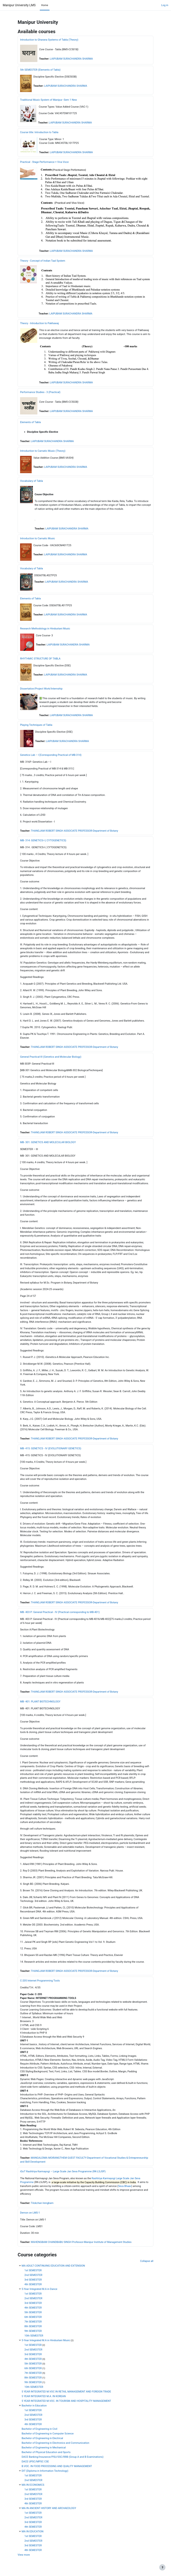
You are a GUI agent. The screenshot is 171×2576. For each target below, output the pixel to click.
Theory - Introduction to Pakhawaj (39, 323)
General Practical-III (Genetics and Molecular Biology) (50, 1056)
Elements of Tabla (30, 422)
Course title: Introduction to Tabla (39, 132)
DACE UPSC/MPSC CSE (35, 2461)
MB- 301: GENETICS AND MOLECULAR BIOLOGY (48, 1142)
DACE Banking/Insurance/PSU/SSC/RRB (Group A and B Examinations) (63, 2456)
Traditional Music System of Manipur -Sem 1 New (48, 99)
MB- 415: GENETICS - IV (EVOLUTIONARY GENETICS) (50, 1448)
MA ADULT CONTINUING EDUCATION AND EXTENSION (53, 2265)
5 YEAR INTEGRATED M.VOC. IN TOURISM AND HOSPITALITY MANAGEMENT (66, 2400)
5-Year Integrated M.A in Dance (39, 2289)
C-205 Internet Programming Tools (40, 1980)
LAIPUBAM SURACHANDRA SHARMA (71, 58)
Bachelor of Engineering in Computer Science (48, 2433)
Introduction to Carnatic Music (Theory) (42, 450)
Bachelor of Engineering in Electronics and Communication (55, 2442)
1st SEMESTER (33, 2270)
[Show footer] (162, 2567)
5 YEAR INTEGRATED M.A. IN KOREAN (44, 2396)
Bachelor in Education (34, 2405)
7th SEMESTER (33, 2321)
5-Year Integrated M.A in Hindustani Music (46, 2340)
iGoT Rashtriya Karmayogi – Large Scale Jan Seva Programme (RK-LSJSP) (63, 2171)
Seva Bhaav (124, 2186)
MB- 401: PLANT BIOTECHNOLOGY (40, 1701)
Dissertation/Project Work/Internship (41, 688)
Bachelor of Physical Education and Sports (46, 2452)
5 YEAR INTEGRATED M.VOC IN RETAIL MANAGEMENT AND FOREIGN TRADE (66, 2391)
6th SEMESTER (33, 2317)
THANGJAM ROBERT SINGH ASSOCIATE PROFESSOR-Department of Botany (74, 830)
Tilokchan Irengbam (42, 2203)
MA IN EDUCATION (32, 2531)
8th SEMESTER (33, 2326)
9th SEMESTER (33, 2331)
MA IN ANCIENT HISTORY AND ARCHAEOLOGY (49, 2508)
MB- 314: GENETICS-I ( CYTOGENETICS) (43, 840)
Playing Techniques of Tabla (36, 724)
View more (24, 2554)
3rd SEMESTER (33, 2279)
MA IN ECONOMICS (33, 2484)
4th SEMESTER (33, 2284)
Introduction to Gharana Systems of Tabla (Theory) (49, 39)
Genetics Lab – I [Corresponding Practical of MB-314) (51, 754)
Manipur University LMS (19, 5)
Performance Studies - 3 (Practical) (40, 392)
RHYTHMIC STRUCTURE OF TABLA (40, 658)
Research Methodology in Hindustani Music (45, 628)
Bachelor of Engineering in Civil (39, 2428)
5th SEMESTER (33, 2312)
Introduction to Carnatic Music (37, 538)
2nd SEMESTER (33, 2275)
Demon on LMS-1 (30, 2212)
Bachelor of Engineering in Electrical (42, 2438)
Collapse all (146, 2261)
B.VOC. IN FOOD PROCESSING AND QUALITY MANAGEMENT (57, 2466)
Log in (164, 5)
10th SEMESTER (33, 2335)
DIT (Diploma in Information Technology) (45, 2470)
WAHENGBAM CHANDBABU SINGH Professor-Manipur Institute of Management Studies (81, 2242)
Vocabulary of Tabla (31, 480)
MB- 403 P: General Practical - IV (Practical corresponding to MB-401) (60, 1612)
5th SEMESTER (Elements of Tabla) (40, 69)
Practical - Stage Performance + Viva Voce (44, 162)
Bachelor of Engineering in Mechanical (44, 2447)
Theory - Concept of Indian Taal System (42, 260)
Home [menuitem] (44, 5)
